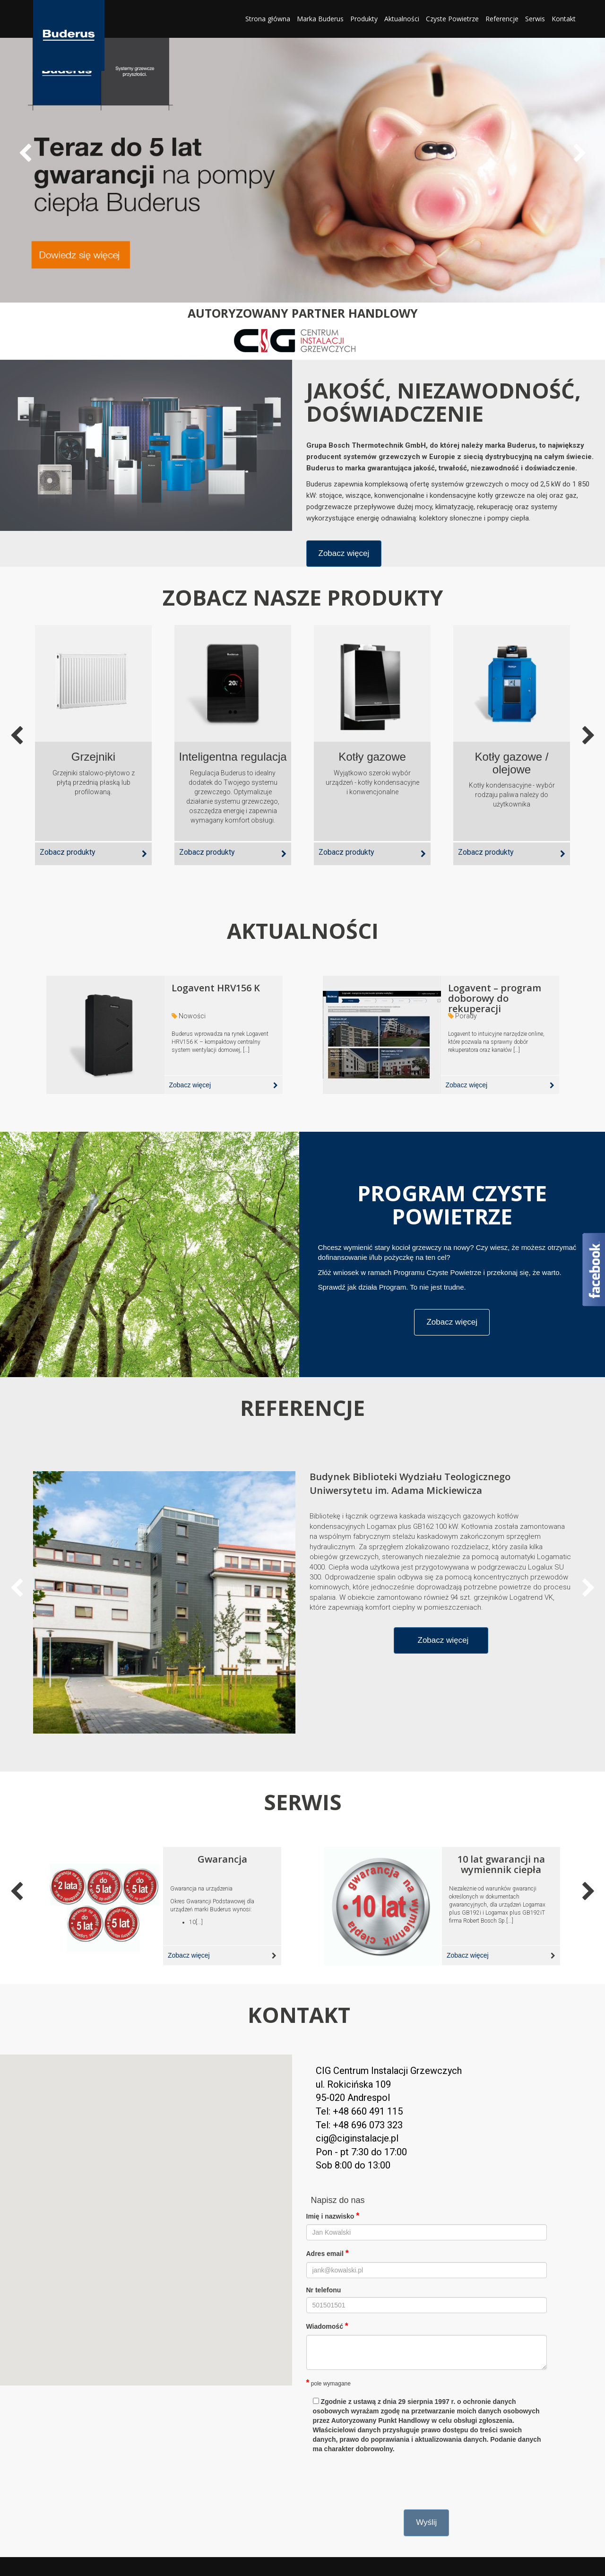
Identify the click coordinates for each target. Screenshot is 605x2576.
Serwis (535, 18)
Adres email (327, 2253)
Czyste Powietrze (452, 18)
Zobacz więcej (344, 553)
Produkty (364, 18)
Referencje (502, 18)
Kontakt (564, 18)
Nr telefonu (323, 2290)
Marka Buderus (320, 18)
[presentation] (378, 2479)
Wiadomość (327, 2326)
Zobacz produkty (67, 852)
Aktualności (401, 18)
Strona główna (267, 18)
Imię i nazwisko (333, 2215)
